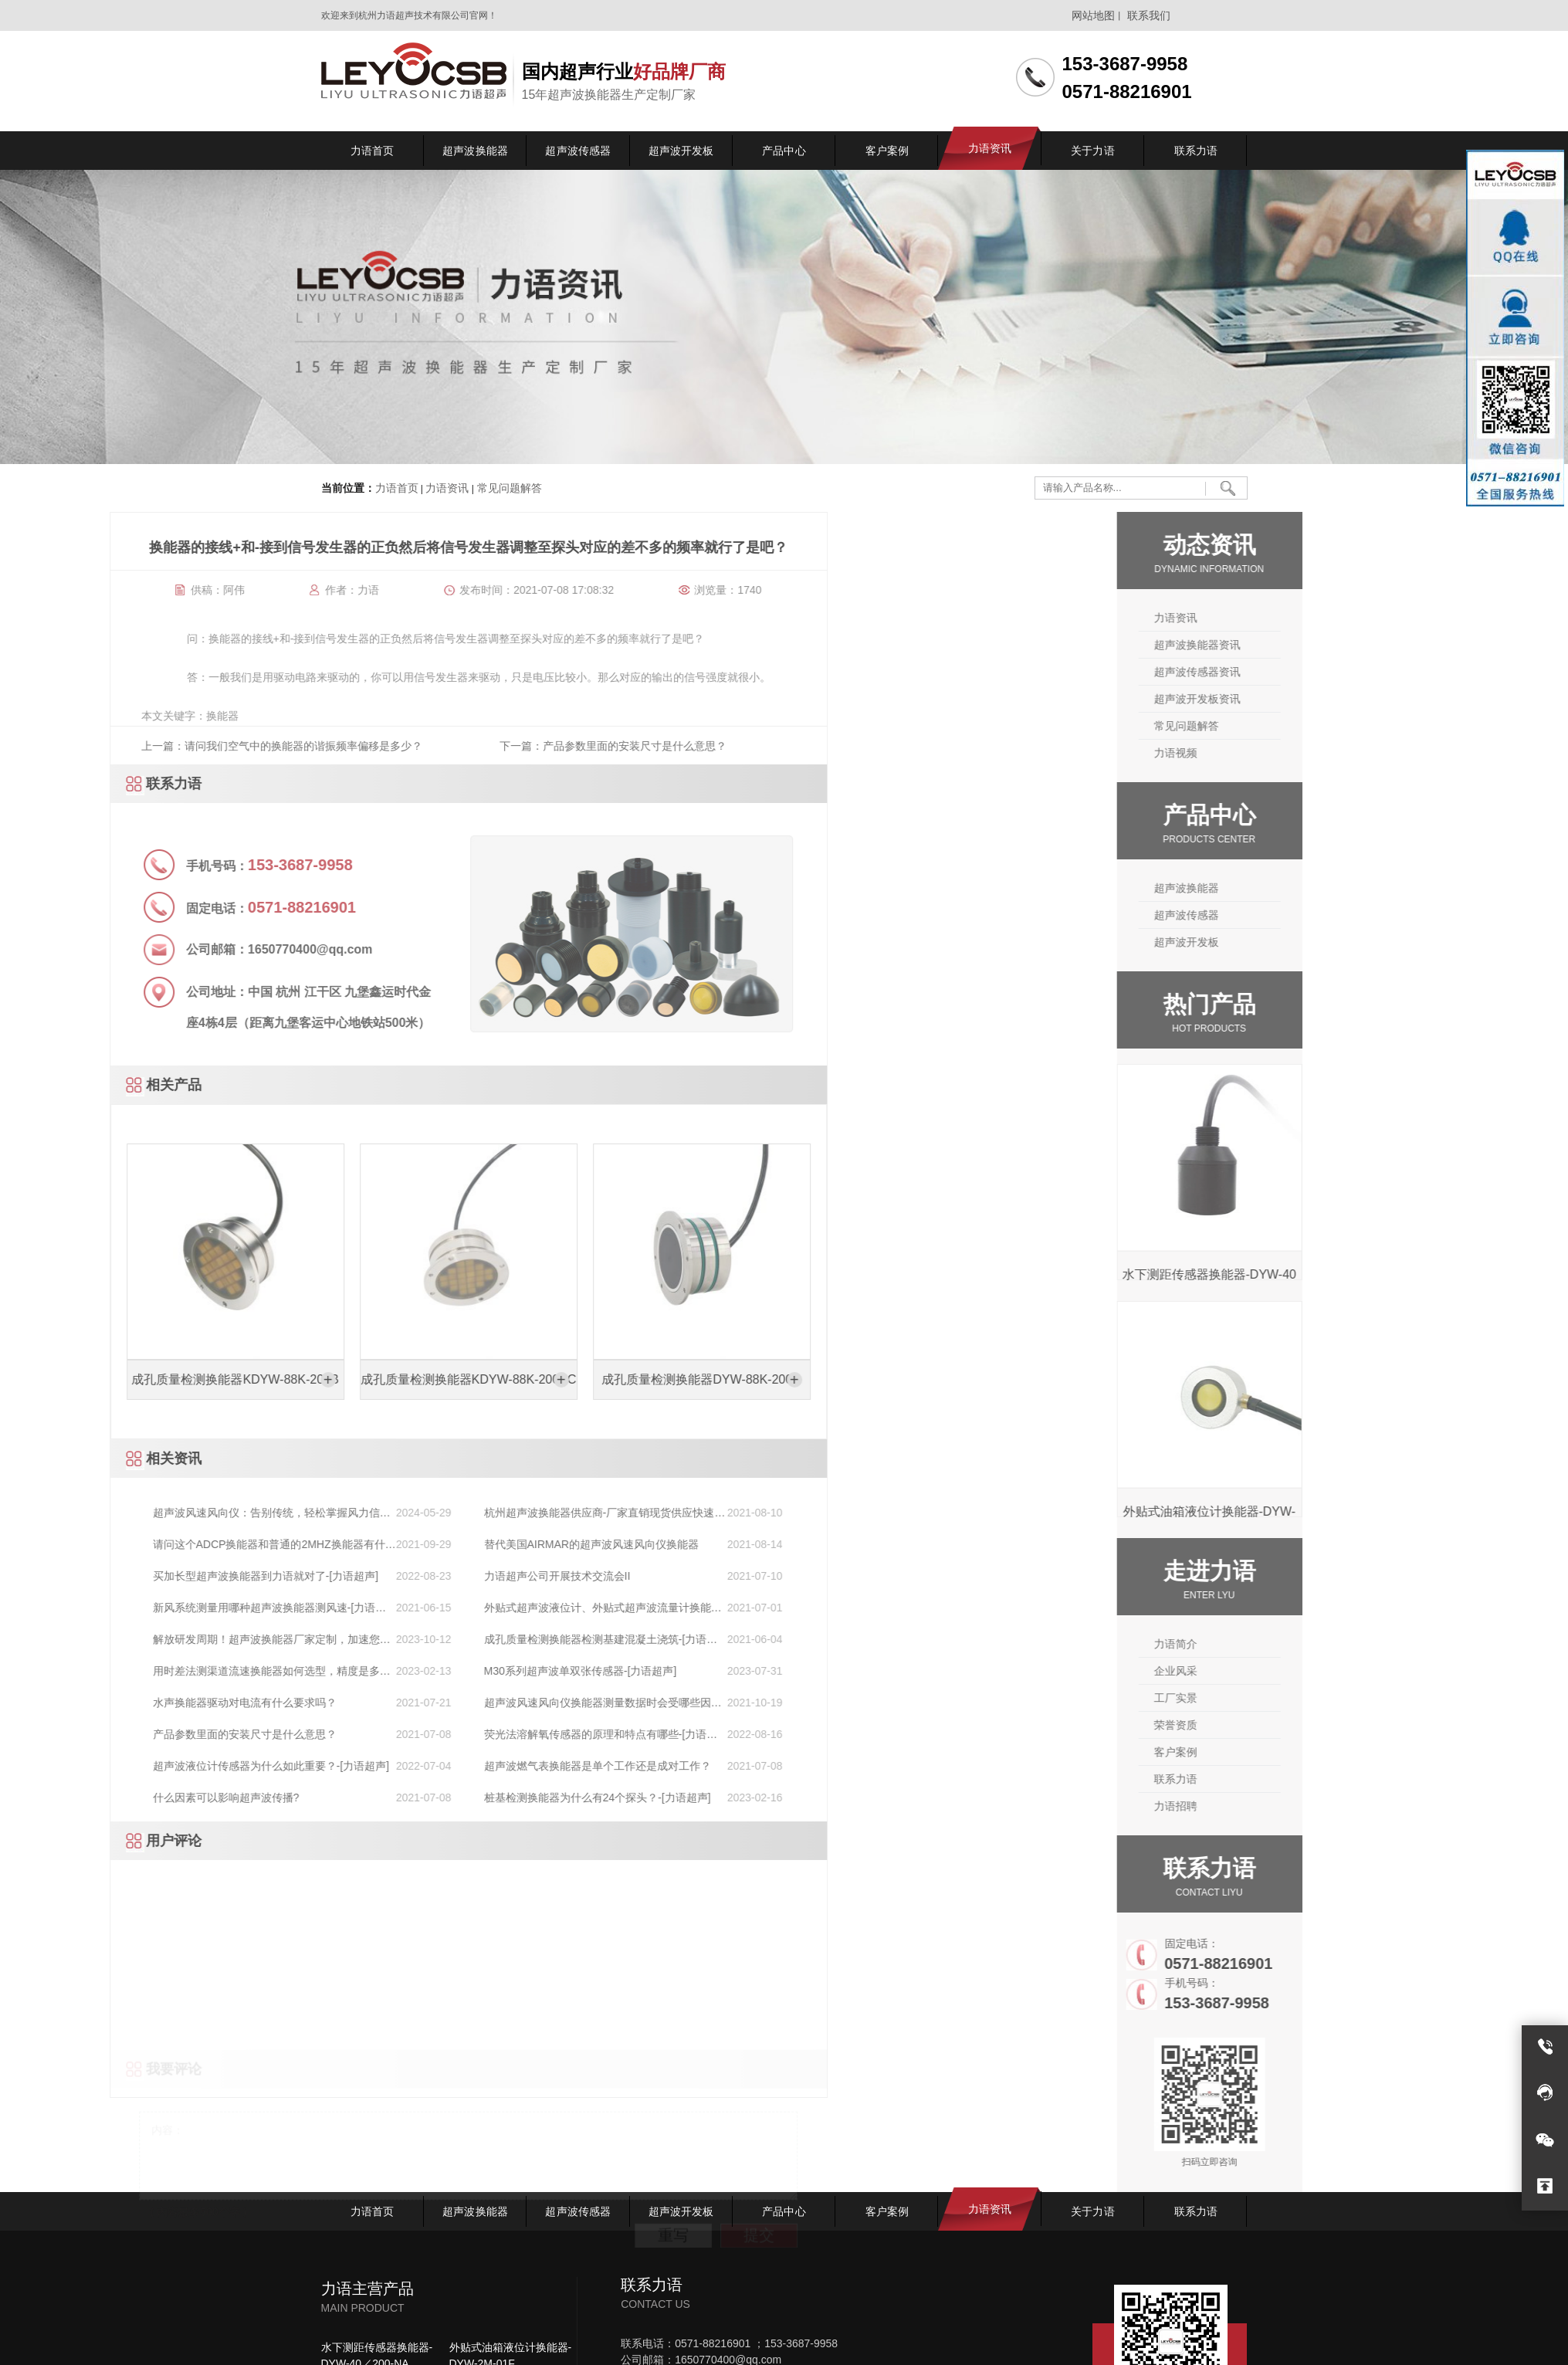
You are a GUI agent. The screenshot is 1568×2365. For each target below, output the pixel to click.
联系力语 (1302, 1779)
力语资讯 (447, 489)
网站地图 (1093, 15)
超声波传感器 (1313, 915)
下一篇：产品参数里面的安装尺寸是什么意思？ (119, 746)
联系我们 (1148, 15)
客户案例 (1302, 1752)
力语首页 (396, 489)
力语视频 (1302, 753)
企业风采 (1302, 1671)
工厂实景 (1302, 1698)
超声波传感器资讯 (1324, 672)
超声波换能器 (1313, 888)
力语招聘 (1302, 1806)
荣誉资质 (1302, 1725)
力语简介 (1302, 1644)
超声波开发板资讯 (1324, 699)
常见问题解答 (508, 489)
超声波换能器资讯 (1324, 645)
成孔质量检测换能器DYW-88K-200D (209, 1379)
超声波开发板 (1313, 942)
